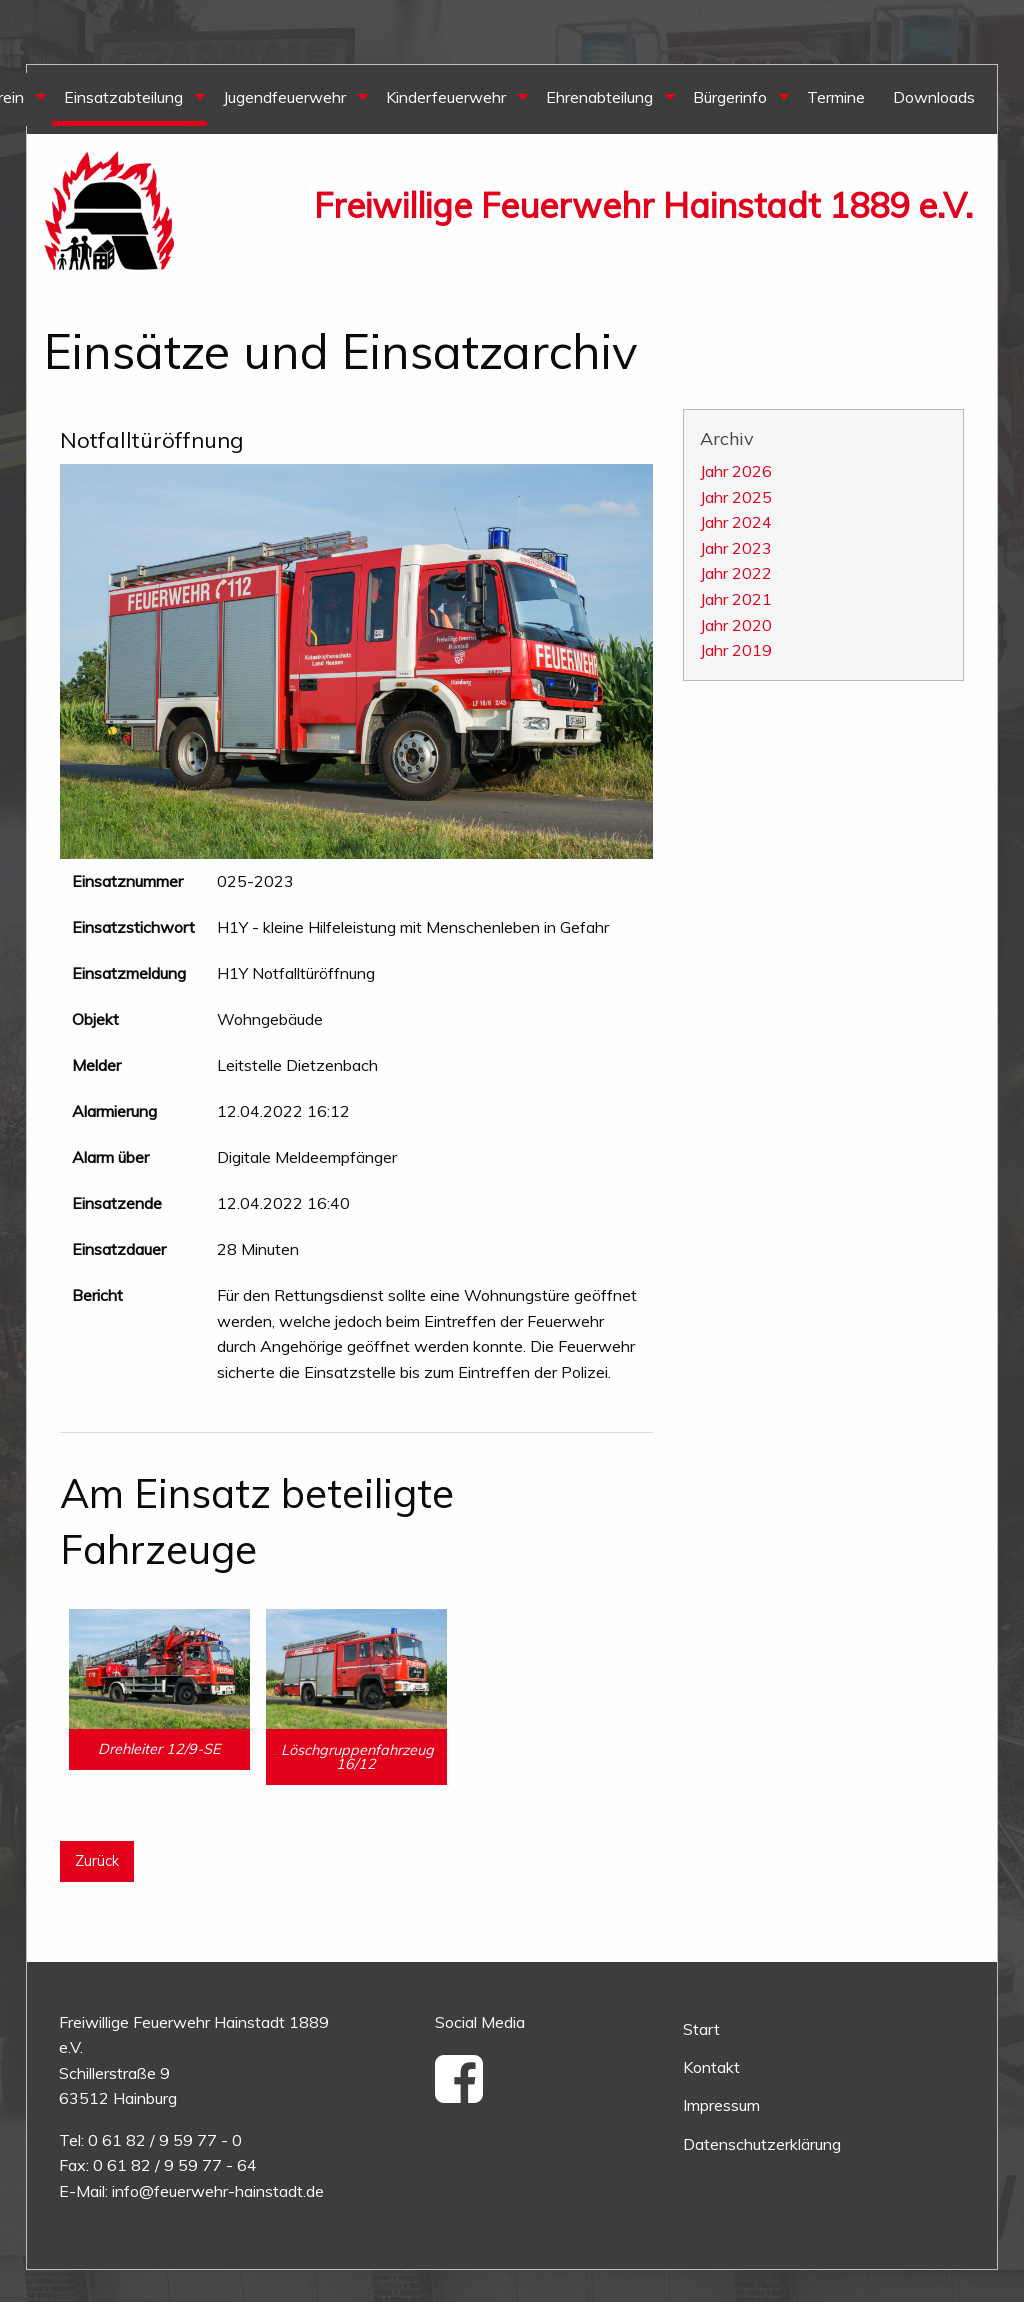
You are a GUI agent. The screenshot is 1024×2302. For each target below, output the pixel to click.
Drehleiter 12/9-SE (159, 1749)
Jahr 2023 (736, 548)
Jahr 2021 (736, 599)
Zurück (97, 1861)
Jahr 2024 (736, 522)
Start (701, 2029)
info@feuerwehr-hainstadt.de (218, 2191)
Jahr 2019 (736, 650)
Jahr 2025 (736, 497)
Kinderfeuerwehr (446, 97)
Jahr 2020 (736, 625)
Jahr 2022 (736, 573)
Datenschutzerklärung (762, 2144)
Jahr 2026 (736, 471)
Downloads (934, 97)
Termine (836, 97)
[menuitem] (129, 99)
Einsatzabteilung (123, 97)
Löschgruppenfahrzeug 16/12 (357, 1757)
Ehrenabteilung (599, 97)
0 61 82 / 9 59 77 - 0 (165, 2140)
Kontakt (711, 2067)
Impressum (721, 2105)
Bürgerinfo (730, 97)
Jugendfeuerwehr (284, 97)
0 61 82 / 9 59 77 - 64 (175, 2165)
